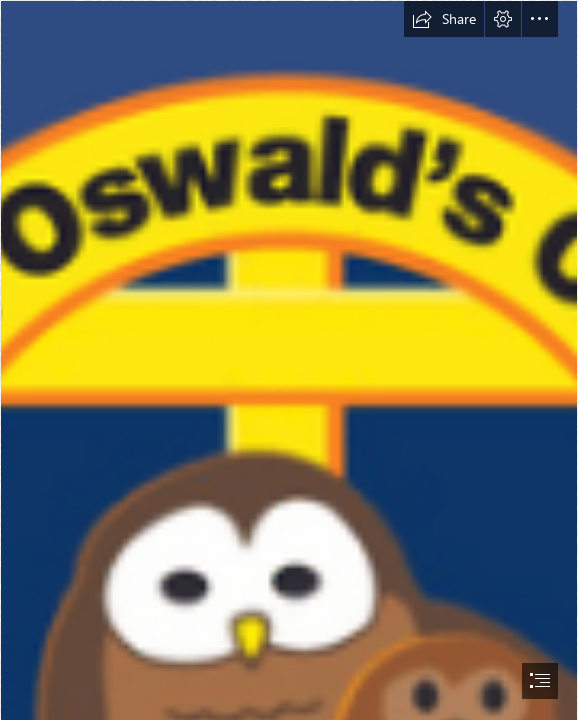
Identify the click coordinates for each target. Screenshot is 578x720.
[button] (444, 19)
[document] (289, 360)
